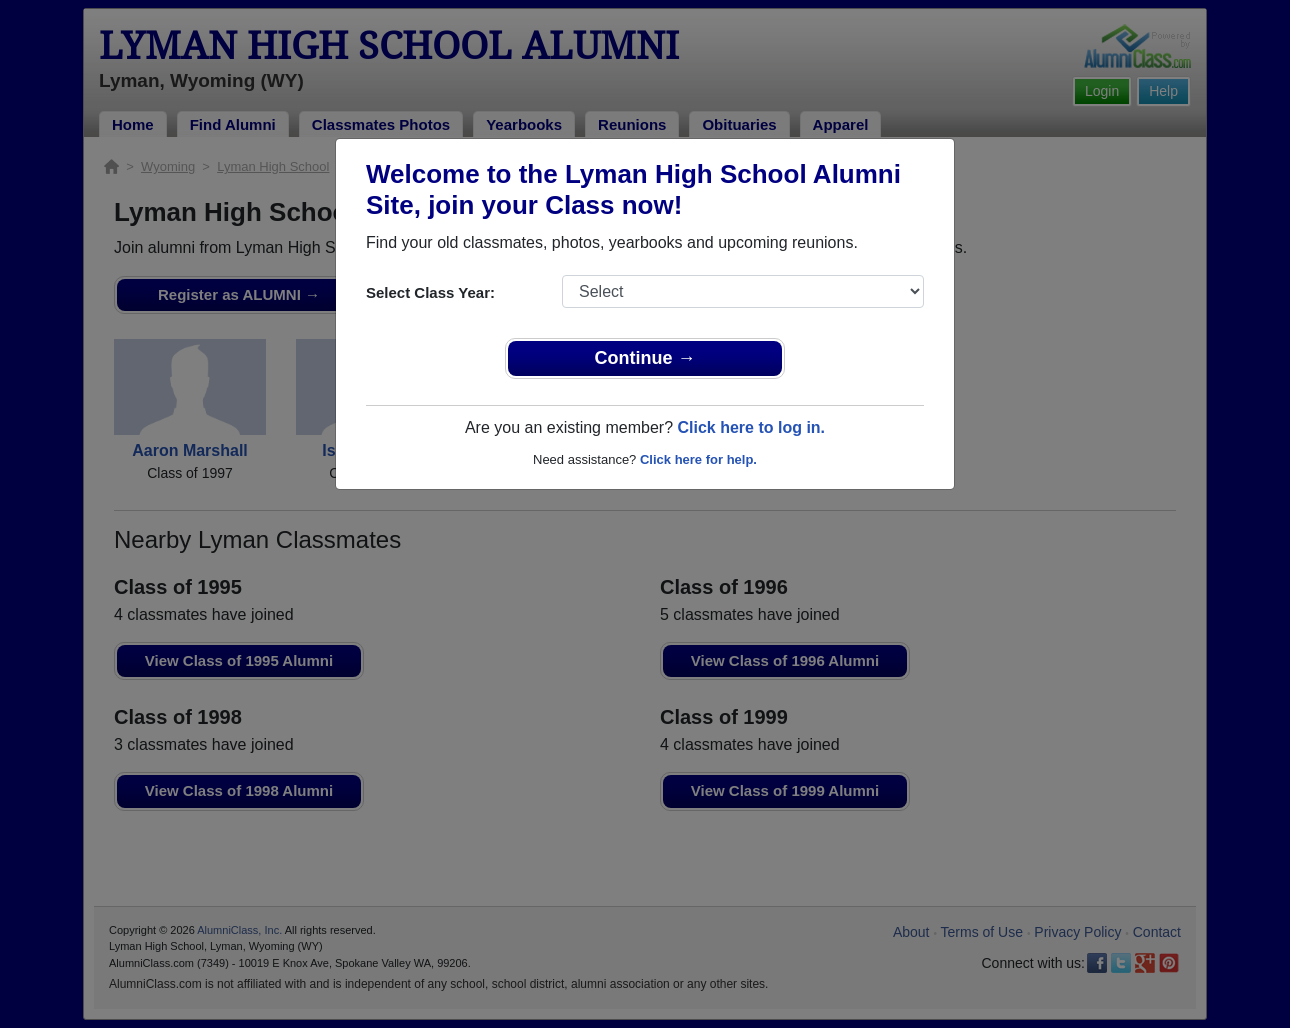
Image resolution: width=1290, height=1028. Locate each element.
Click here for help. (698, 459)
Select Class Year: (430, 292)
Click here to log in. (751, 427)
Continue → (645, 358)
